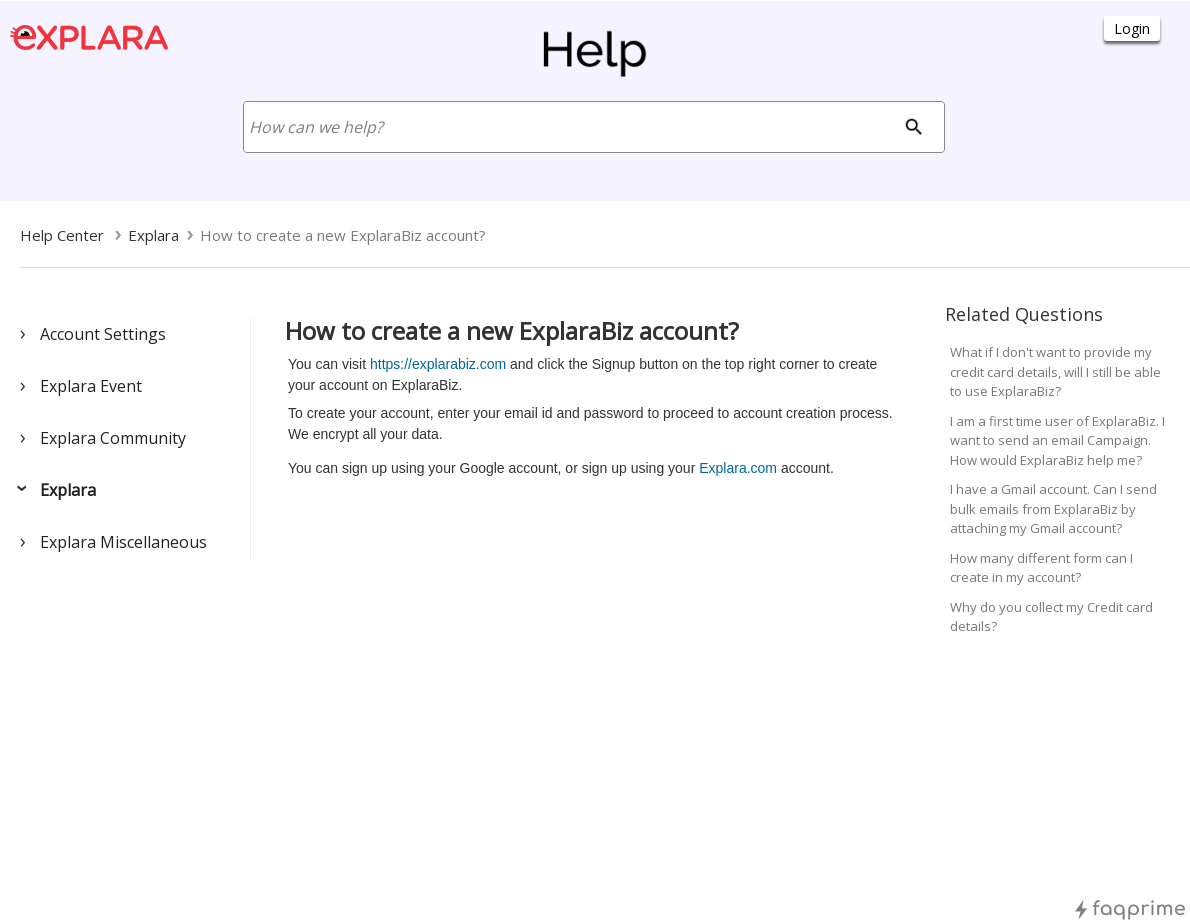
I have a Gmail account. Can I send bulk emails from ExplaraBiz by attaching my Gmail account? (1053, 508)
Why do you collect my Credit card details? (1051, 617)
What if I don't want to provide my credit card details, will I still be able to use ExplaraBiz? (1055, 371)
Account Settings (103, 334)
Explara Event (91, 386)
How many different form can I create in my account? (1041, 568)
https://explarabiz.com (436, 364)
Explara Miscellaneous (123, 542)
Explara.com (738, 468)
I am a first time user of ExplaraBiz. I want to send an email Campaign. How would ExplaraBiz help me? (1057, 440)
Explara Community (113, 438)
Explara (68, 490)
